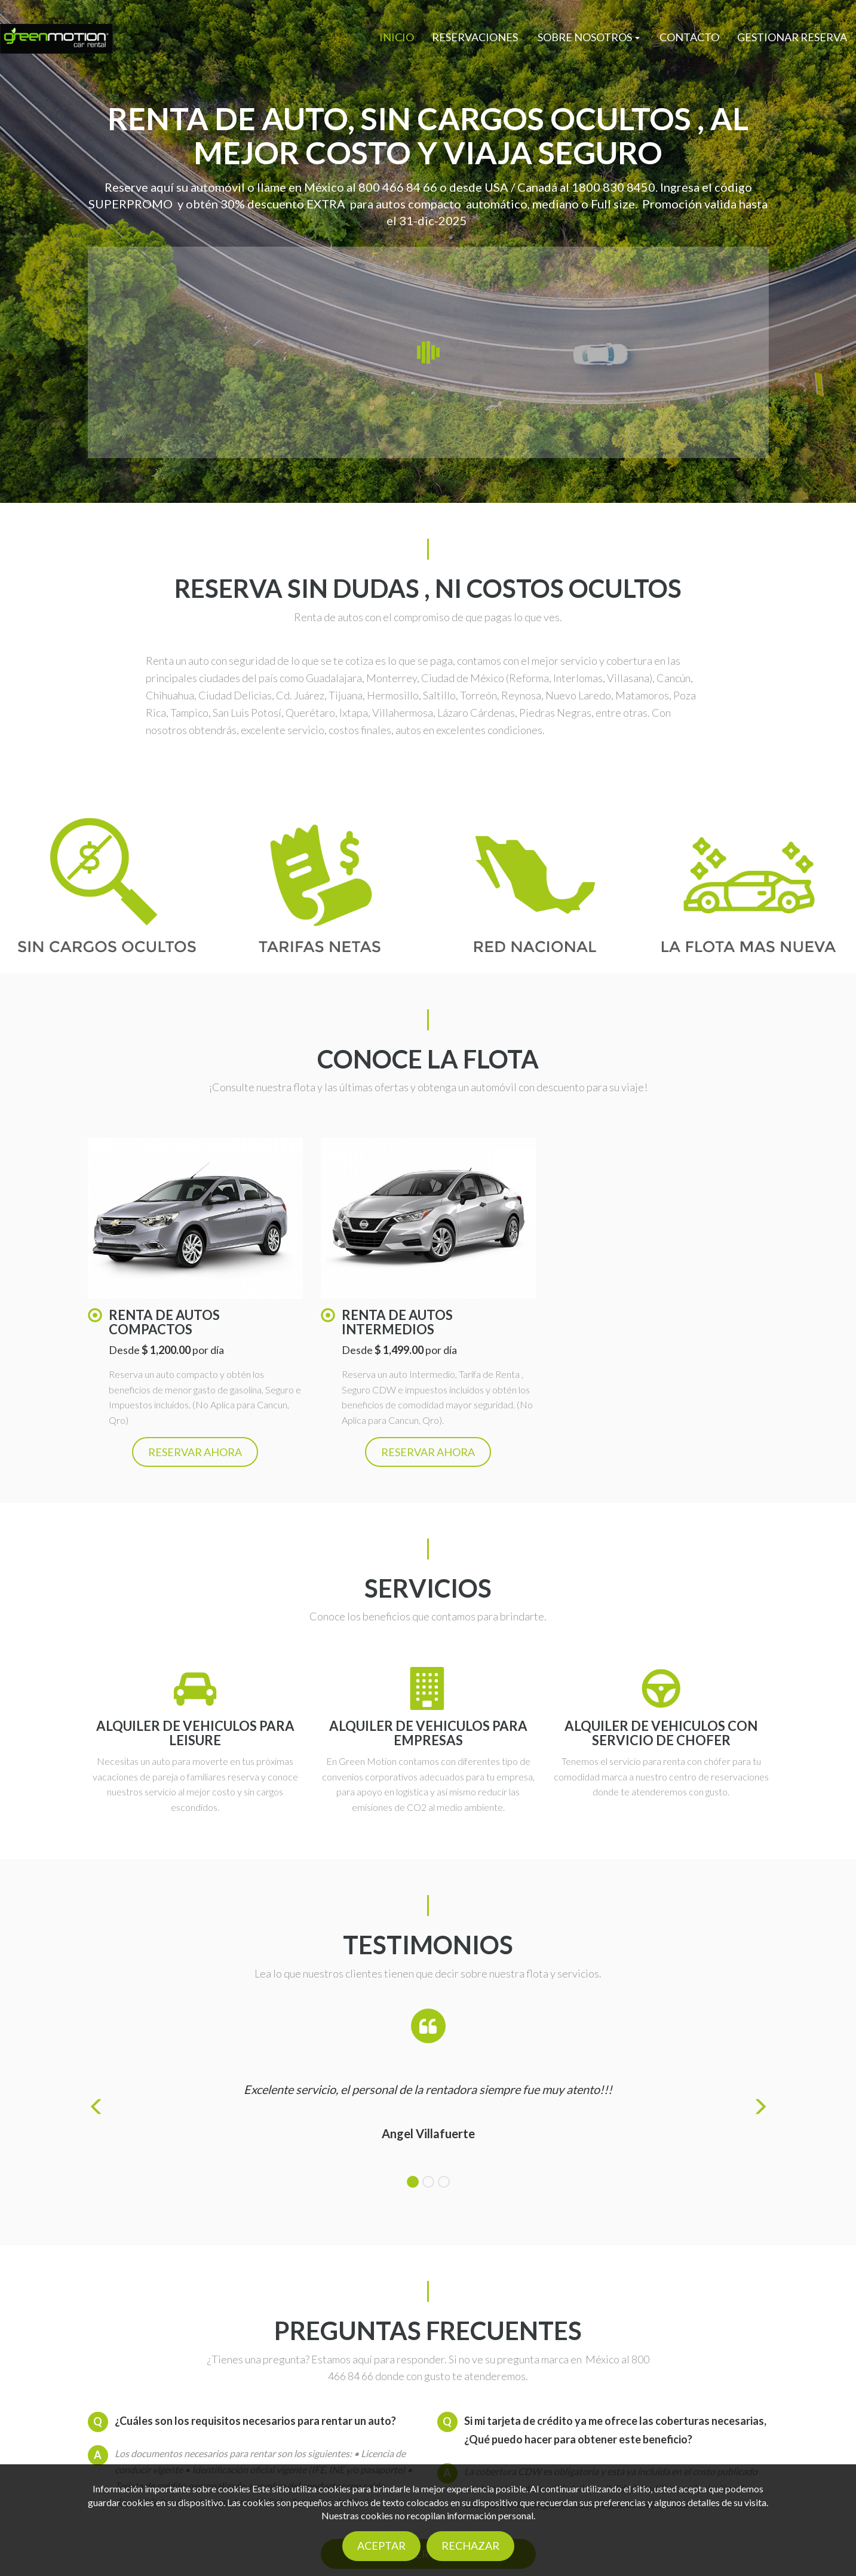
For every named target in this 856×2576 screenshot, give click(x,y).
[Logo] (56, 37)
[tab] (413, 2182)
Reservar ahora (195, 1452)
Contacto (689, 37)
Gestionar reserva (792, 37)
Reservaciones (475, 37)
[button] (589, 37)
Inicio (396, 37)
